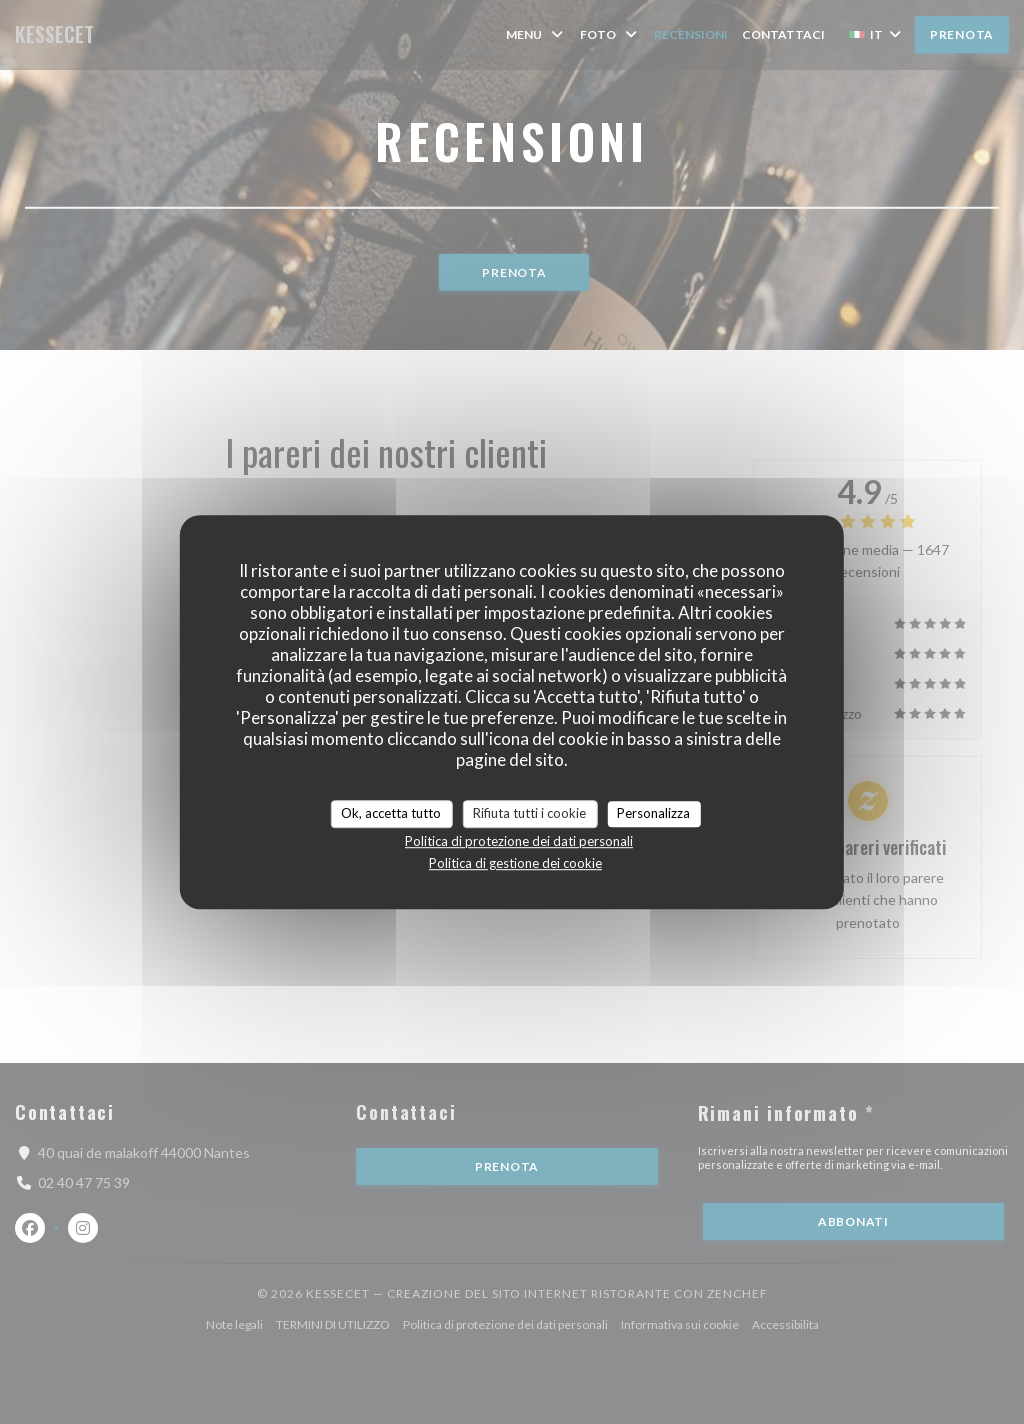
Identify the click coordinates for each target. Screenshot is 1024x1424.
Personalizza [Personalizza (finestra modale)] (653, 813)
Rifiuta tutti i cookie (529, 813)
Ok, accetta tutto (391, 813)
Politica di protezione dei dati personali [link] (519, 841)
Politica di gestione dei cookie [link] (515, 863)
